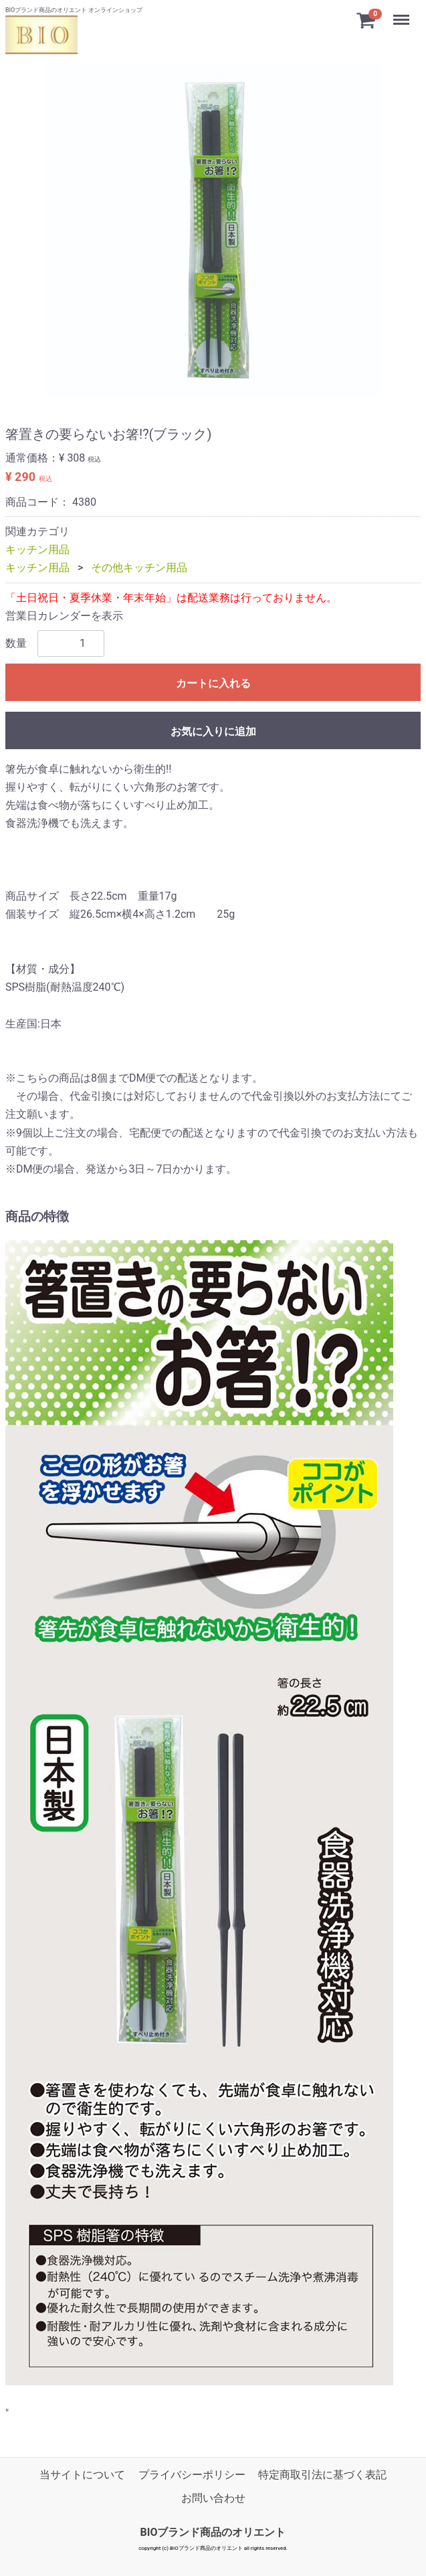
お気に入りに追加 (213, 731)
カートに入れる (213, 683)
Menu (402, 14)
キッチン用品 (37, 550)
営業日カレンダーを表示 (64, 615)
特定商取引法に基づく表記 (322, 2474)
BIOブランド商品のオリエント (213, 2533)
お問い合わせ (213, 2498)
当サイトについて (82, 2474)
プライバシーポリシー (191, 2474)
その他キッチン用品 (139, 568)
